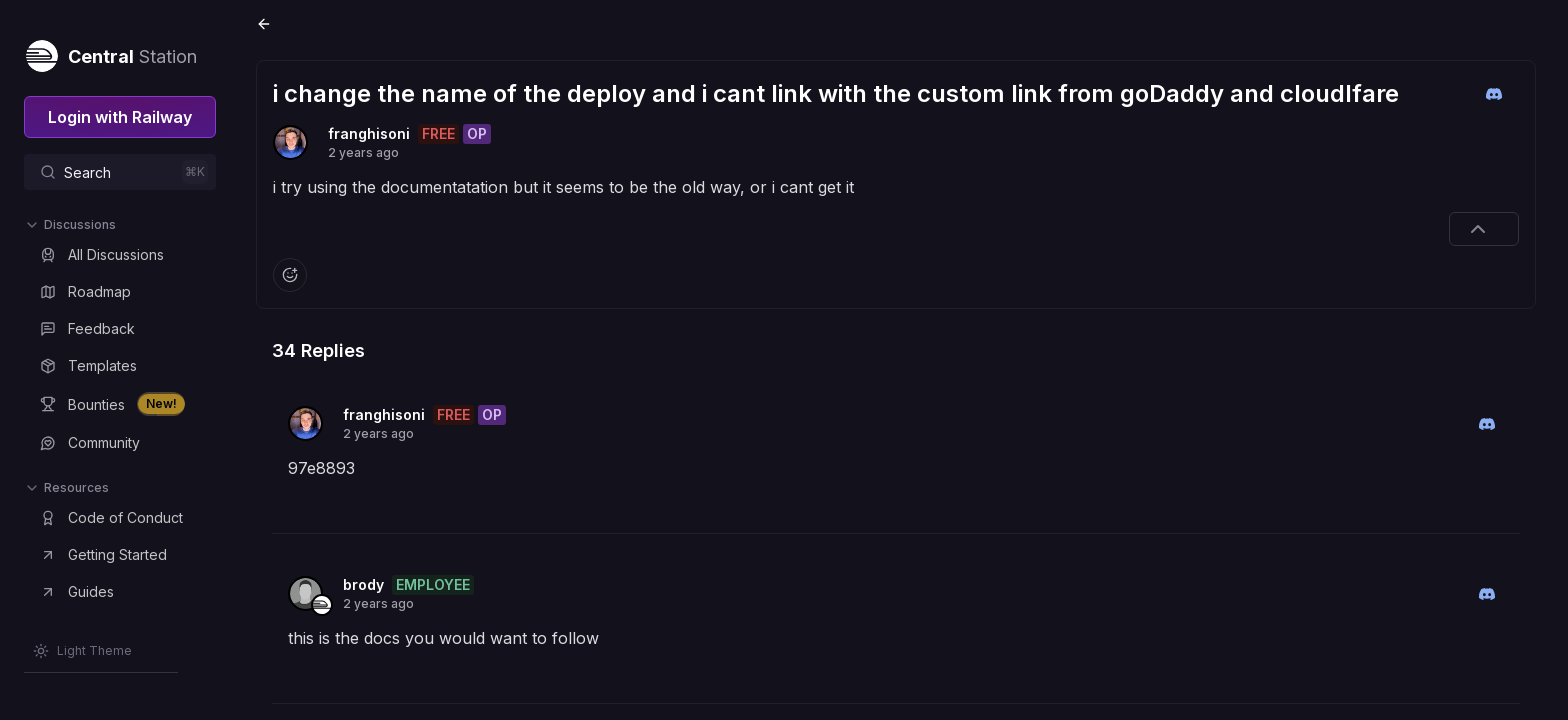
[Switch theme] (82, 651)
